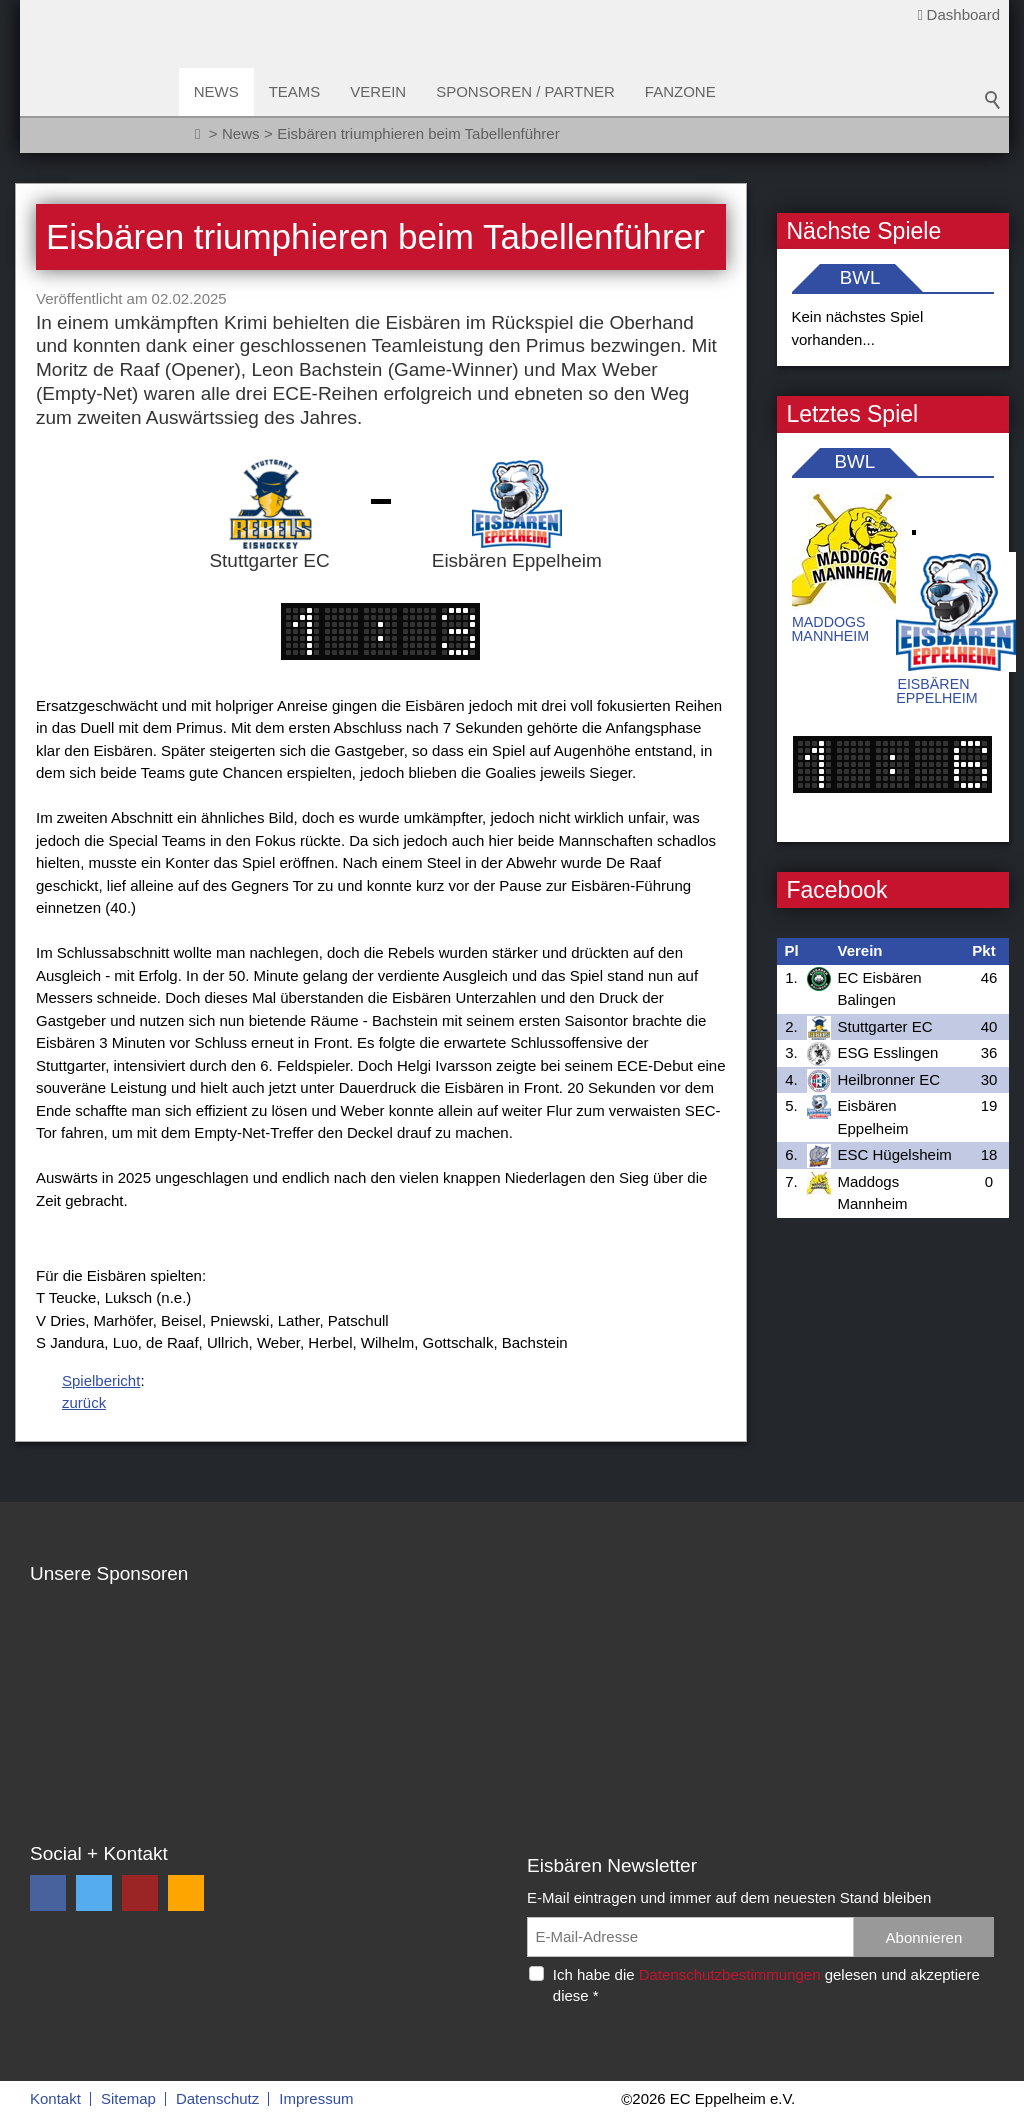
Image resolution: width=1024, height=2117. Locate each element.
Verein (380, 91)
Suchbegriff (993, 100)
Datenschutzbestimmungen (730, 1974)
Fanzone (681, 91)
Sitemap (128, 2098)
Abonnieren (924, 1937)
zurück (84, 1402)
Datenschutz (217, 2098)
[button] (48, 1893)
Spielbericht (101, 1380)
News (217, 91)
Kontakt (55, 2098)
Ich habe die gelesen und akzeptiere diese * (766, 1985)
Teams (296, 91)
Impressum (316, 2098)
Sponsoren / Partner (527, 91)
